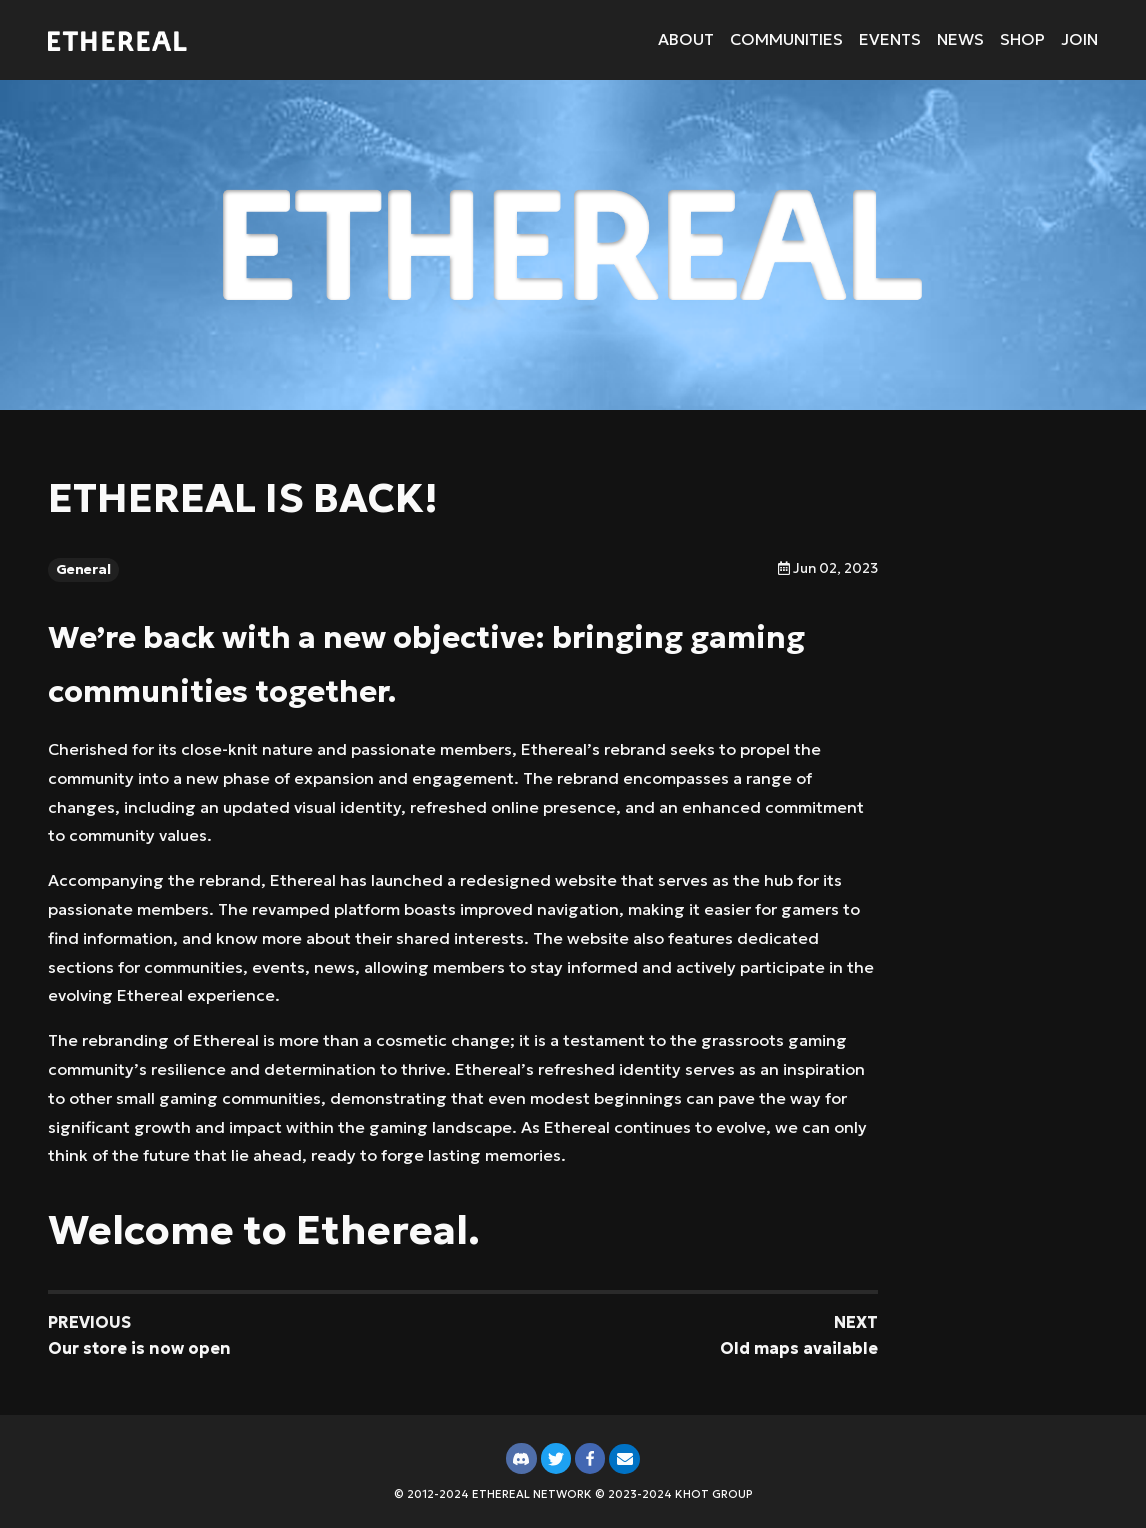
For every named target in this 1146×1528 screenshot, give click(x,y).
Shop (1022, 39)
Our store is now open (139, 1348)
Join (1079, 39)
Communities (786, 39)
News (960, 39)
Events (890, 39)
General (83, 569)
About (686, 39)
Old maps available (799, 1348)
